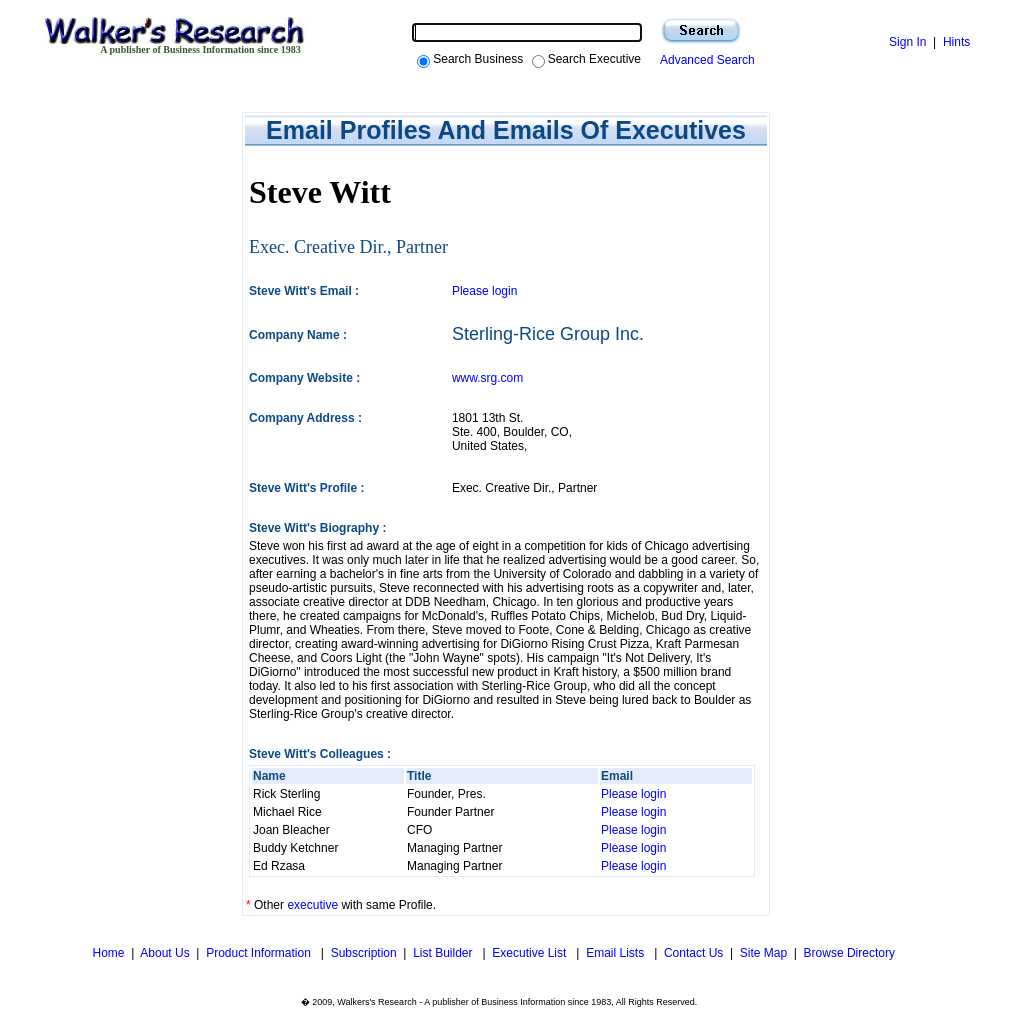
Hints (956, 42)
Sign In (907, 42)
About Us (164, 953)
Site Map (763, 953)
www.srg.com (487, 378)
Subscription (364, 953)
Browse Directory (849, 953)
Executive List (530, 953)
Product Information (260, 953)
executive (312, 905)
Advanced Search (704, 60)
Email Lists (616, 953)
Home (106, 953)
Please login (484, 291)
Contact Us (693, 953)
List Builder (444, 953)
